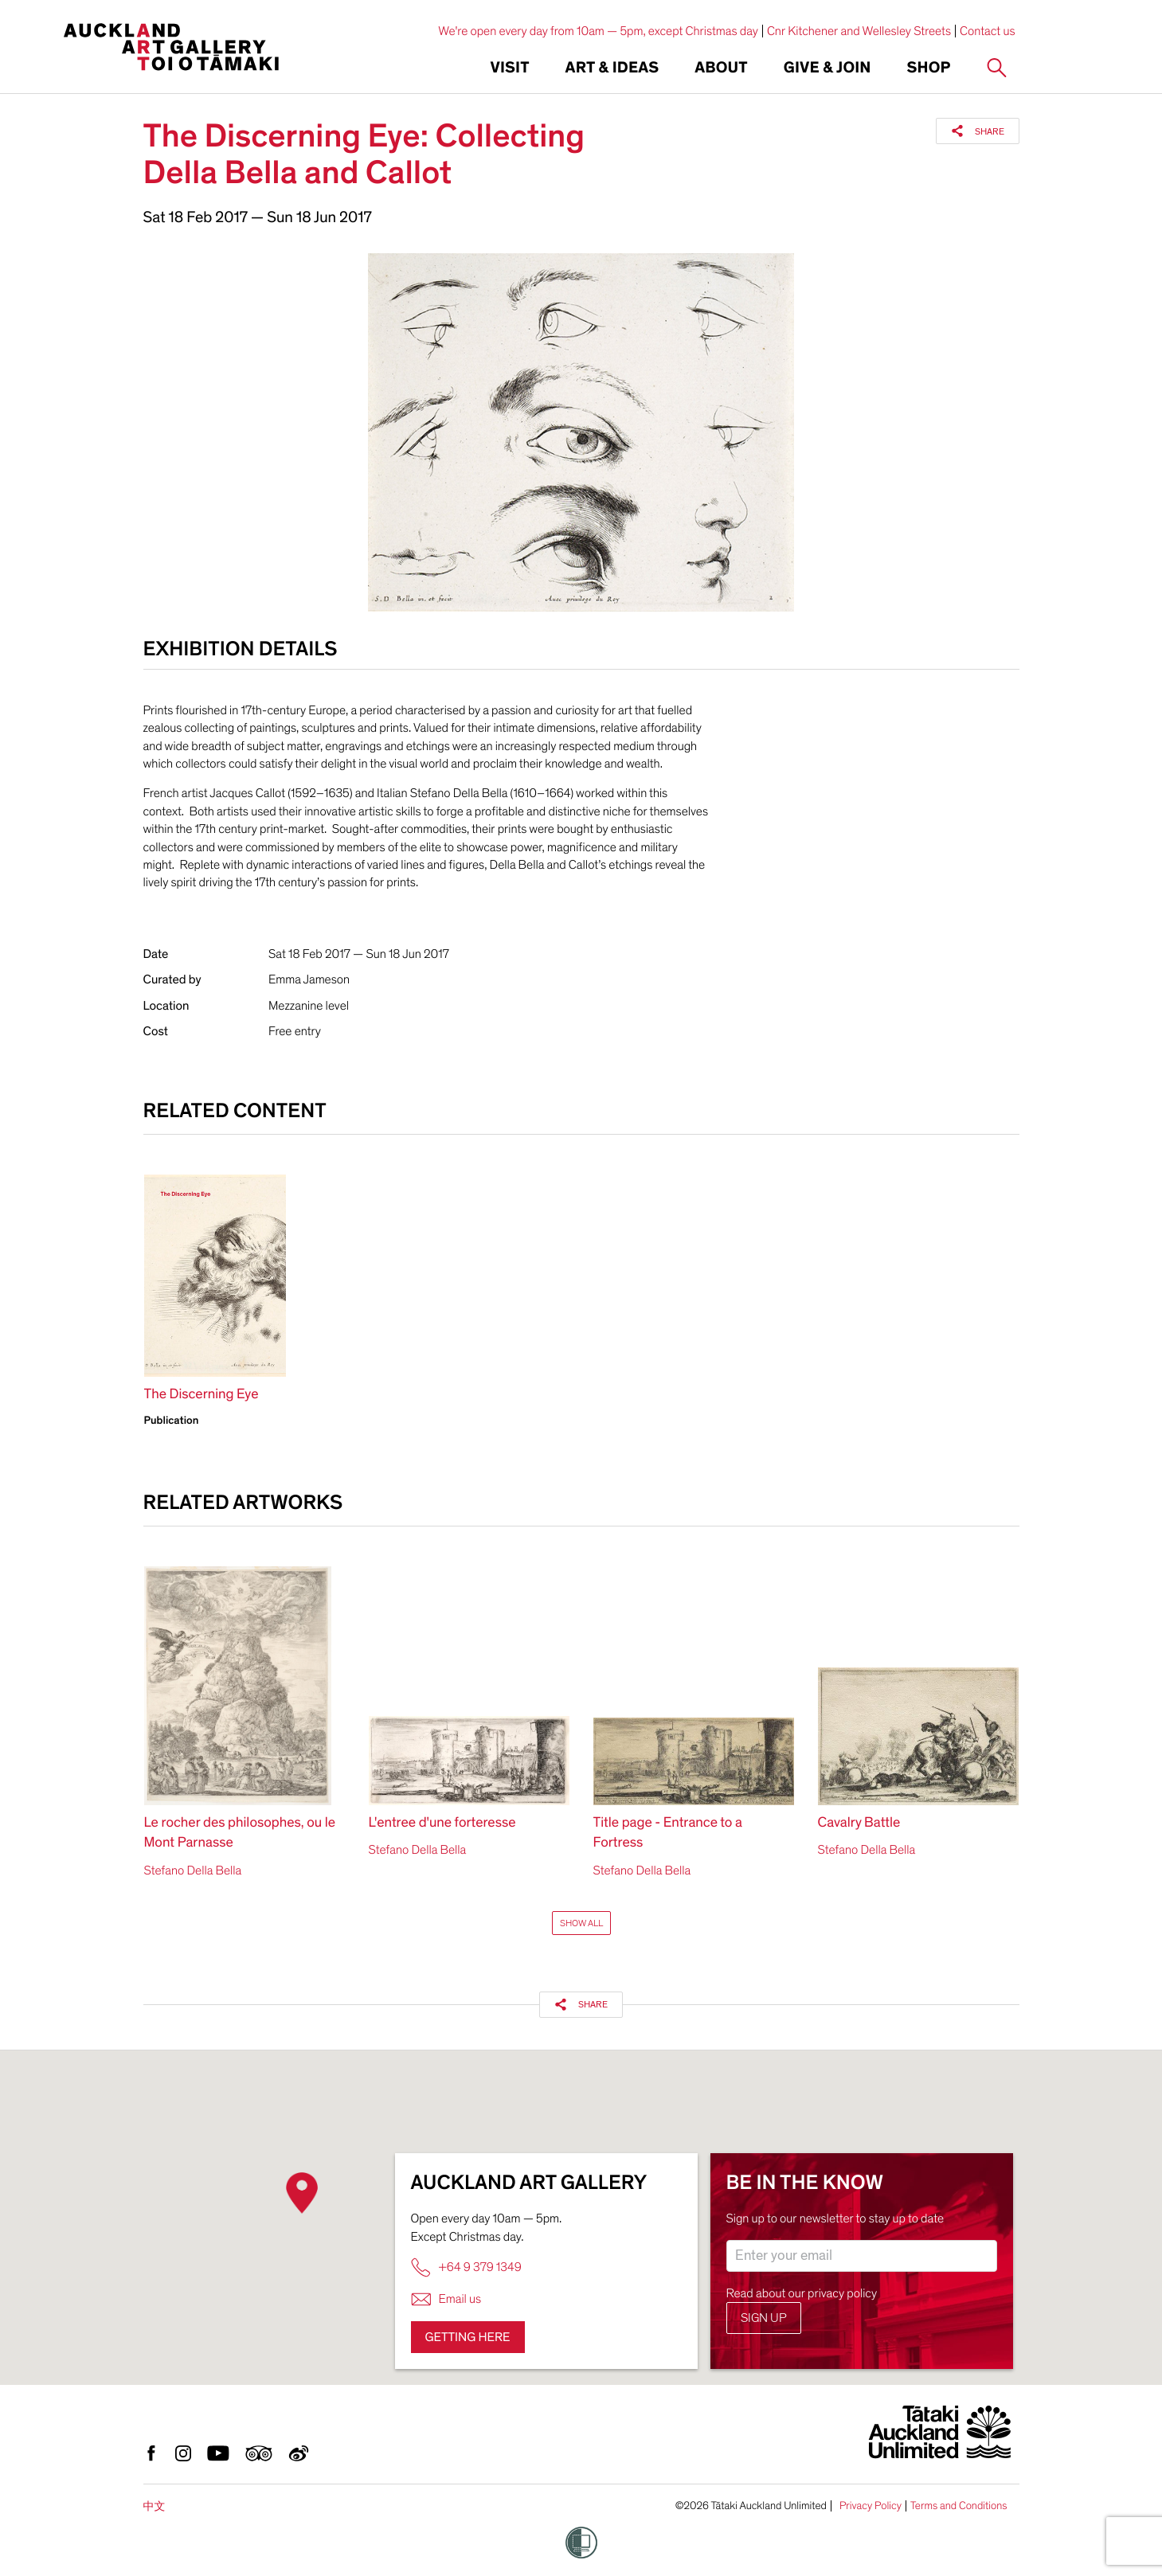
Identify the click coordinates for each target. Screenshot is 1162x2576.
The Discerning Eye (201, 1395)
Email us (446, 2299)
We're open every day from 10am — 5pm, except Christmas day (598, 31)
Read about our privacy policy (802, 2293)
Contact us (987, 31)
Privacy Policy (870, 2506)
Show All (581, 1923)
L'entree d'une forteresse (442, 1823)
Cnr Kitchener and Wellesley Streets (859, 31)
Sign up (764, 2318)
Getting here (468, 2337)
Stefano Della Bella (193, 1870)
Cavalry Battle (859, 1823)
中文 (154, 2506)
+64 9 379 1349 (466, 2267)
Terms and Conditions (958, 2506)
